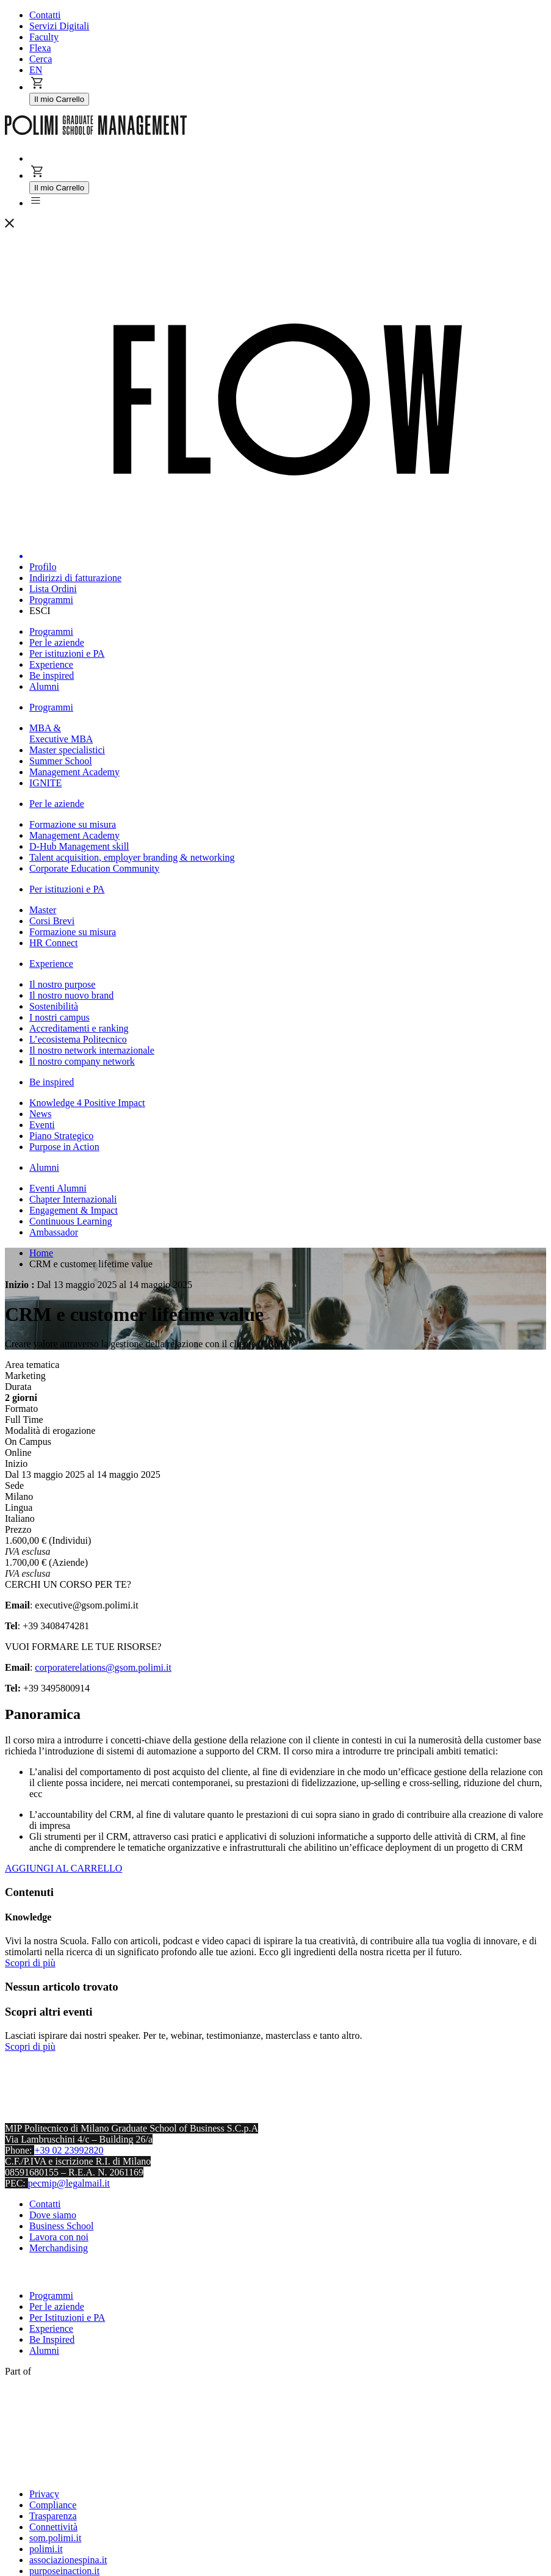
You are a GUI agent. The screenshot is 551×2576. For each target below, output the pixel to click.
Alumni (44, 2350)
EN (35, 70)
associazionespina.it (68, 2560)
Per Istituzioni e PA (67, 2317)
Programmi (51, 2295)
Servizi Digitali (59, 26)
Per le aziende (56, 2306)
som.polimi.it (55, 2538)
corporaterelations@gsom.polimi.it (103, 1667)
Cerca (40, 59)
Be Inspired (51, 2339)
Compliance (52, 2505)
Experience (51, 2328)
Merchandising (58, 2248)
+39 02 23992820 (68, 2150)
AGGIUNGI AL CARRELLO (63, 1868)
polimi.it (46, 2549)
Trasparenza (53, 2516)
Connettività (53, 2527)
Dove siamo (52, 2215)
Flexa (40, 48)
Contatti (45, 15)
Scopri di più (30, 1963)
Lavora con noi (58, 2237)
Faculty (44, 37)
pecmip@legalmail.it (69, 2183)
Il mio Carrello (59, 99)
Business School (61, 2226)
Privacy (44, 2494)
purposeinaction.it (64, 2571)
